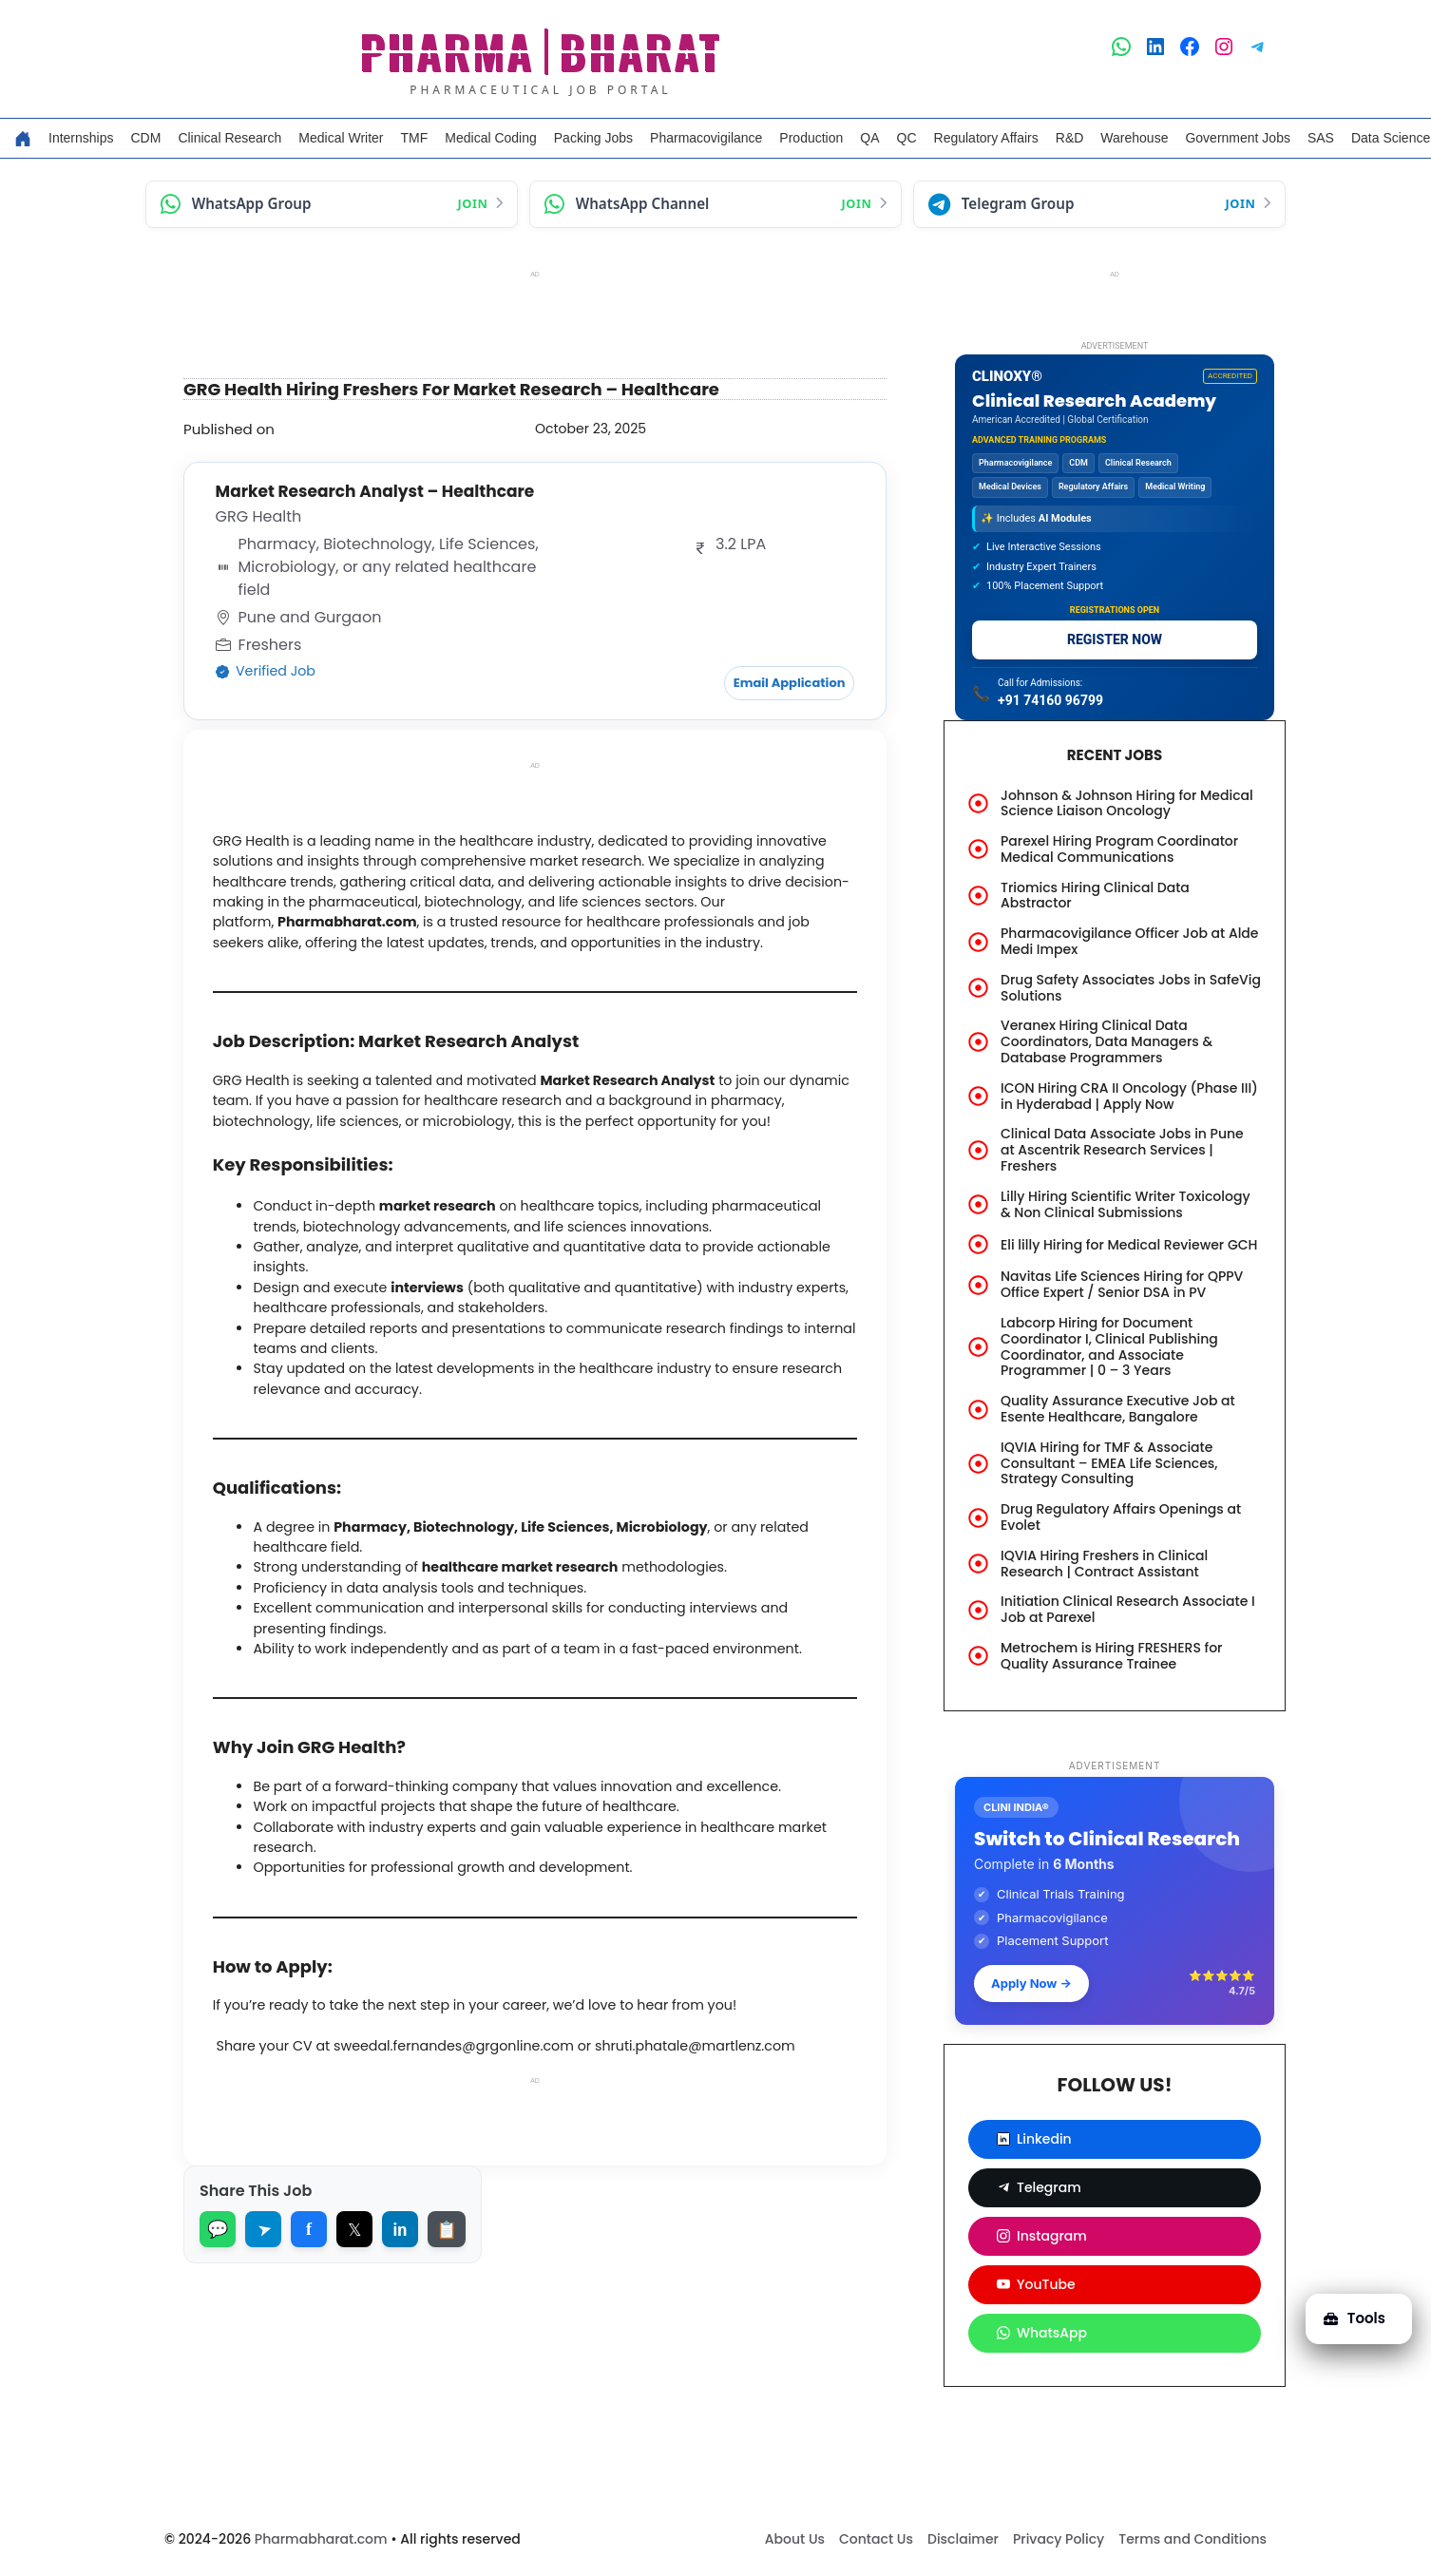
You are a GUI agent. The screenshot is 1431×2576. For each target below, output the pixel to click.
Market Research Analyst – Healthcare (382, 491)
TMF (415, 137)
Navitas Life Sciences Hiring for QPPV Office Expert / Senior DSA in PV (1122, 1284)
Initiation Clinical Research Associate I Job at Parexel (1128, 1609)
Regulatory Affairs (986, 137)
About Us (795, 2538)
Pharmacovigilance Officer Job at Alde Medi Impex (1129, 941)
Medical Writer (340, 137)
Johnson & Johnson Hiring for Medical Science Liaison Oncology (1127, 803)
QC (907, 137)
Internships (80, 137)
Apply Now (1031, 1983)
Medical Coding (491, 137)
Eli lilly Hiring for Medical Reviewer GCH (1129, 1244)
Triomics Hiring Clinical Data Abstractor (1095, 895)
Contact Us (876, 2538)
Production (811, 137)
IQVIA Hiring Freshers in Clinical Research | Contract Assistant (1104, 1563)
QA (869, 137)
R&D (1070, 137)
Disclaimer (963, 2538)
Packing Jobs (593, 137)
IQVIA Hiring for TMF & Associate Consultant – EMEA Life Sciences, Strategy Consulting (1109, 1463)
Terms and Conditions (1192, 2538)
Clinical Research (229, 137)
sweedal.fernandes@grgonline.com (475, 2147)
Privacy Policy (1058, 2538)
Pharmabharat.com (321, 2538)
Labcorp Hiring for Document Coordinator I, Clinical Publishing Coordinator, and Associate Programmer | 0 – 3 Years (1109, 1346)
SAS (1320, 137)
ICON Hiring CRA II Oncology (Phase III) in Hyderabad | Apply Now (1129, 1096)
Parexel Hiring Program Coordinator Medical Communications (1119, 849)
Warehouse (1134, 137)
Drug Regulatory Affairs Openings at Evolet (1121, 1517)
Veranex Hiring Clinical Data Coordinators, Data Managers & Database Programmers (1106, 1041)
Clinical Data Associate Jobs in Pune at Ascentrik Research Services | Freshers (1122, 1149)
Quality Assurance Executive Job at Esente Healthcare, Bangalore (1118, 1408)
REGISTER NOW (1114, 639)
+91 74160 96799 (1050, 700)
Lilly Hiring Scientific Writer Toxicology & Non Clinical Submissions (1125, 1204)
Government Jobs (1237, 137)
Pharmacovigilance (706, 137)
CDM (145, 137)
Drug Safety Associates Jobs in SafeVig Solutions (1131, 987)
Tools (1348, 2307)
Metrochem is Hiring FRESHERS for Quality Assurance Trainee (1111, 1655)
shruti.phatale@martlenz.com (728, 2147)
